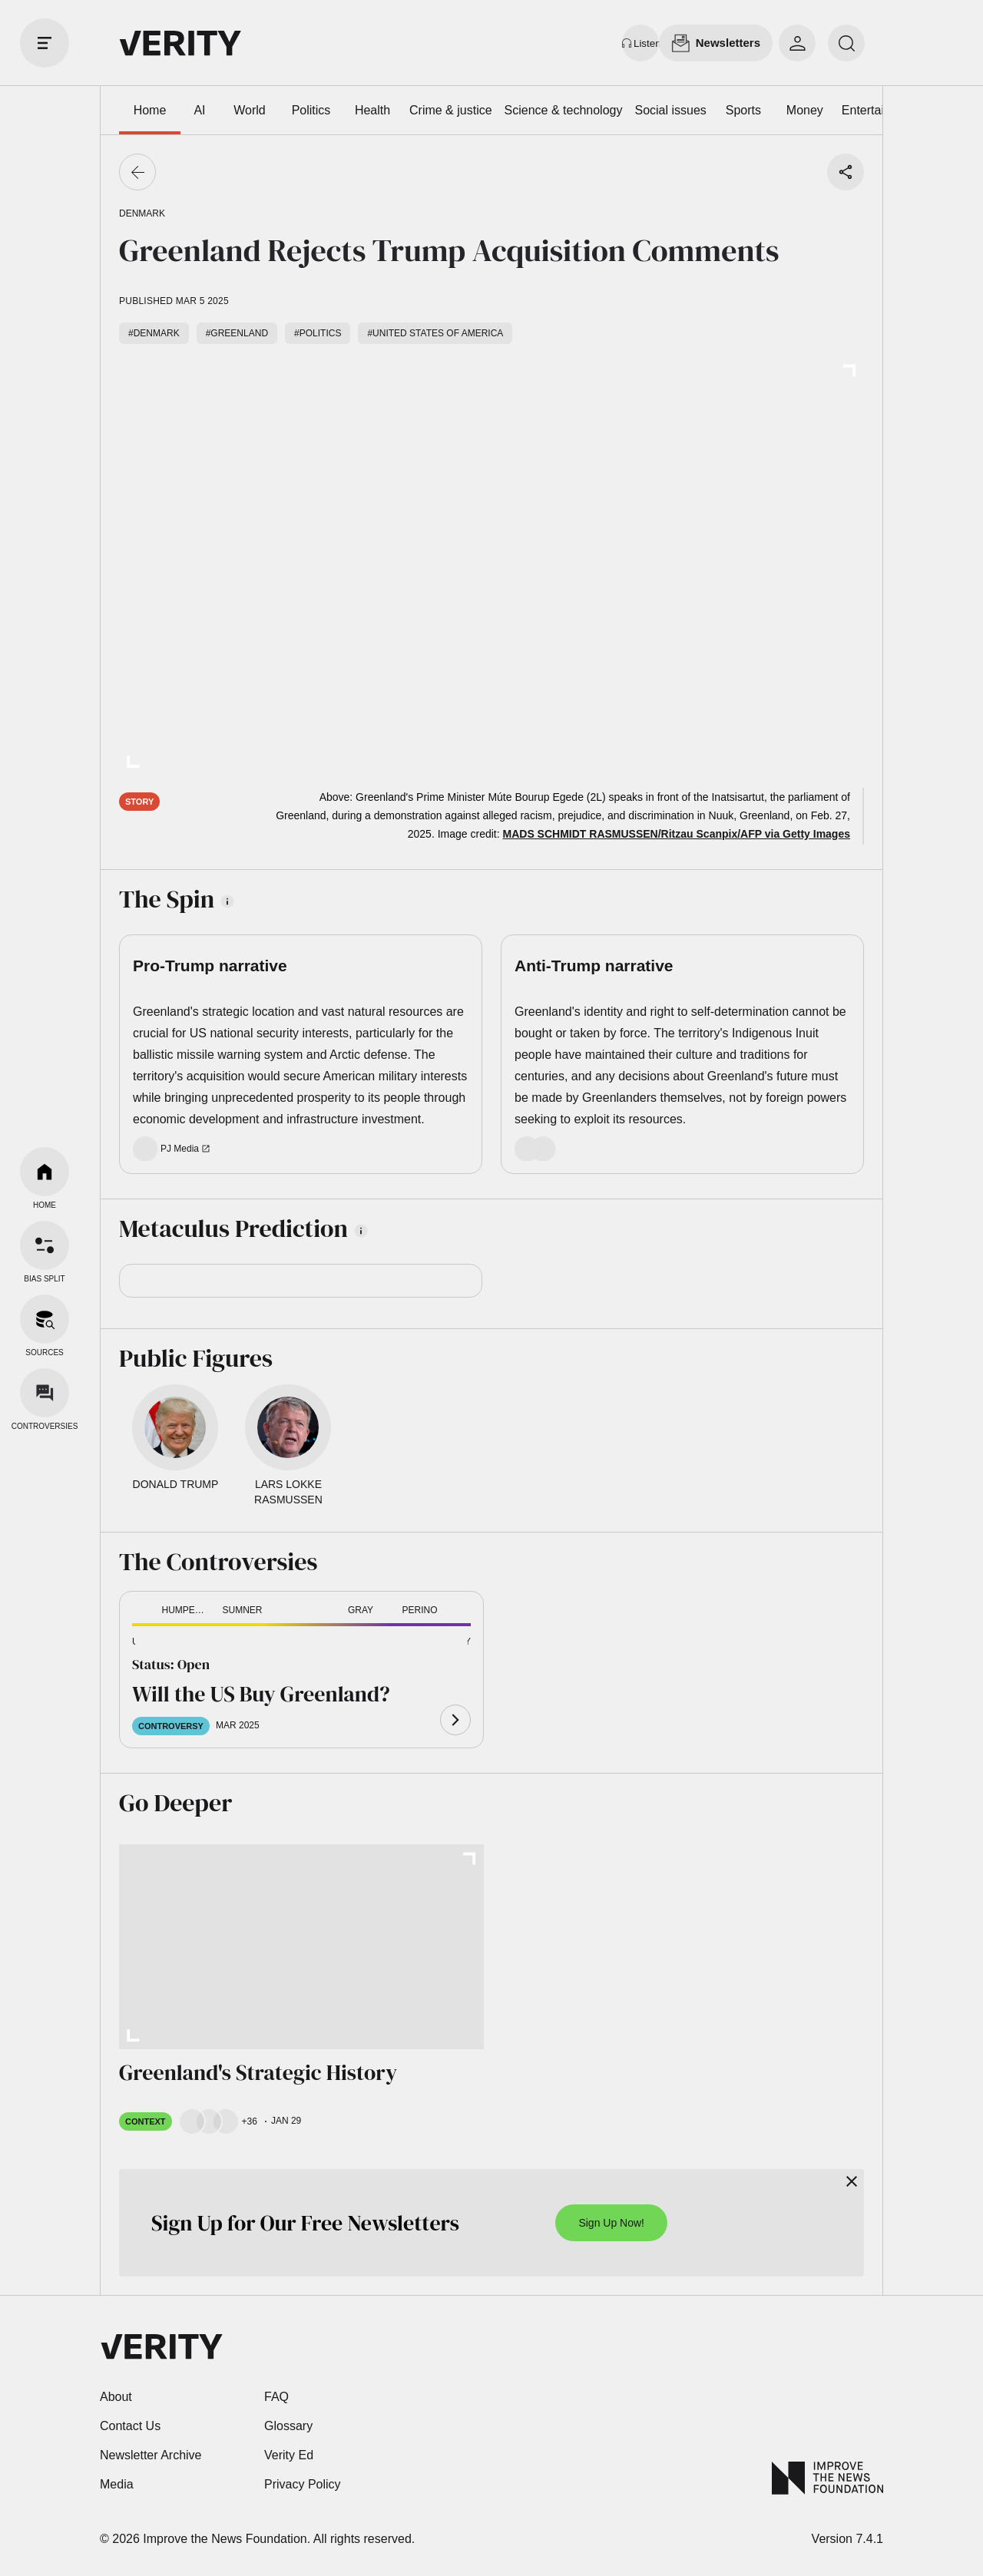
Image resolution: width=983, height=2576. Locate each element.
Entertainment (880, 110)
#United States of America (435, 333)
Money (804, 110)
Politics (311, 110)
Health (372, 110)
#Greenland (237, 333)
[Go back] (137, 172)
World (249, 110)
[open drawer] (44, 43)
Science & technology (564, 110)
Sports (743, 110)
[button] (156, 1643)
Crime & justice (450, 110)
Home (150, 110)
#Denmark (154, 333)
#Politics (317, 333)
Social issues (670, 110)
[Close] (851, 2181)
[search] (846, 43)
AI (199, 110)
